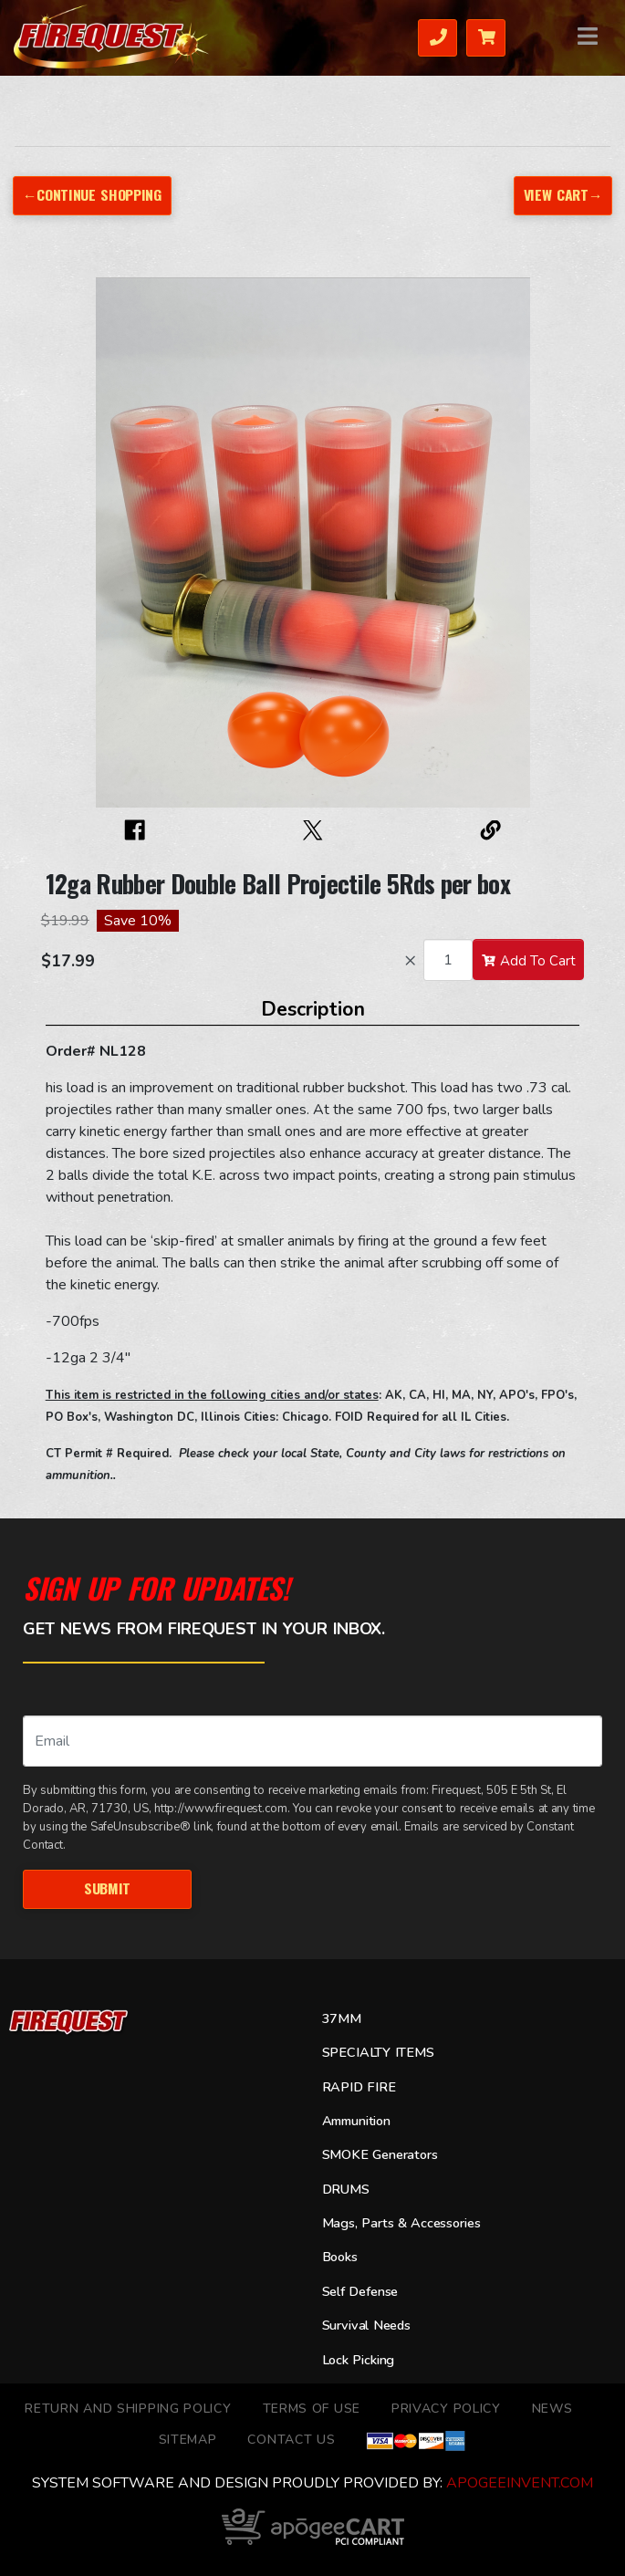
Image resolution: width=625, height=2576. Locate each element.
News (552, 2408)
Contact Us (291, 2439)
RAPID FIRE (359, 2087)
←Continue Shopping (92, 194)
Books (340, 2256)
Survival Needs (366, 2325)
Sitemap (188, 2439)
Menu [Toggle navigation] (588, 36)
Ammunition (356, 2121)
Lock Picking (358, 2360)
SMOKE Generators (380, 2154)
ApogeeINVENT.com (519, 2483)
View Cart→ (563, 194)
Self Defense (360, 2291)
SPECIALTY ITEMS (378, 2052)
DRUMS (346, 2189)
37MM (341, 2018)
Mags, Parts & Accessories (401, 2223)
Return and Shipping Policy (128, 2408)
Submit (107, 1888)
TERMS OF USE (311, 2408)
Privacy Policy (446, 2408)
